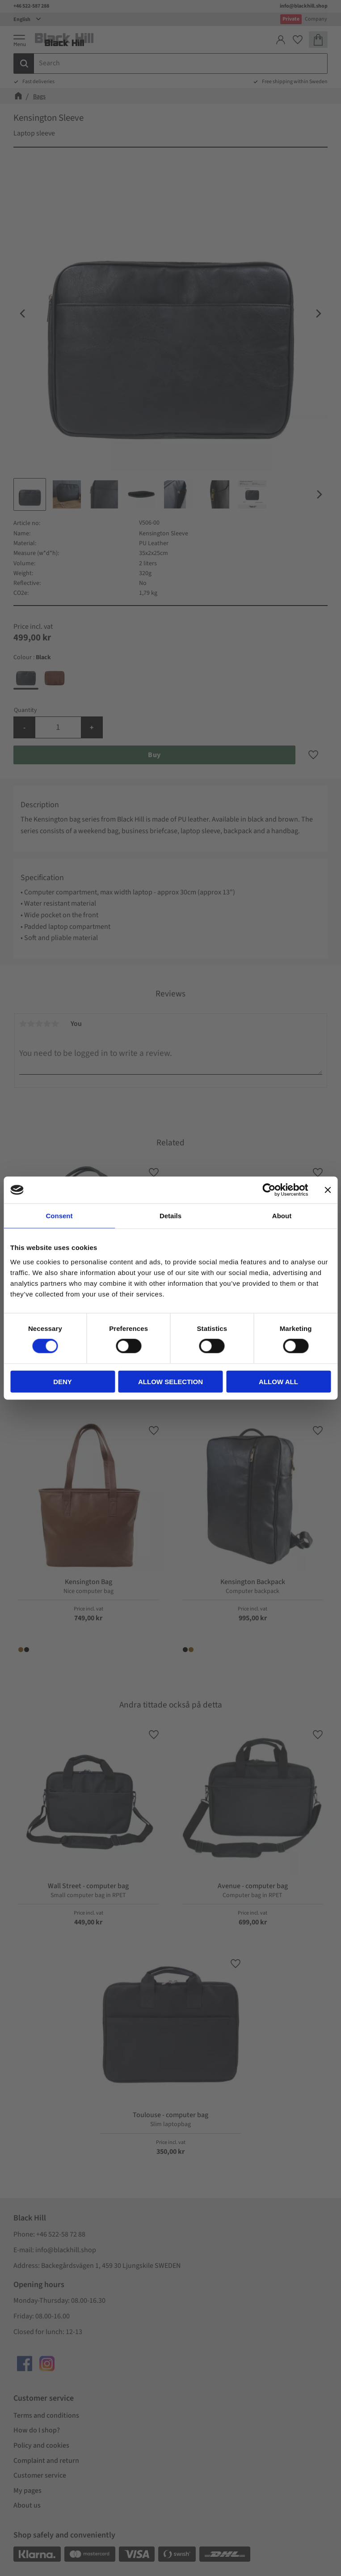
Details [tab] (170, 1216)
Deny (62, 1381)
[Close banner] (327, 1190)
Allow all (278, 1381)
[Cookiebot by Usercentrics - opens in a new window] (269, 1190)
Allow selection (170, 1381)
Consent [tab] (59, 1216)
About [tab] (281, 1216)
